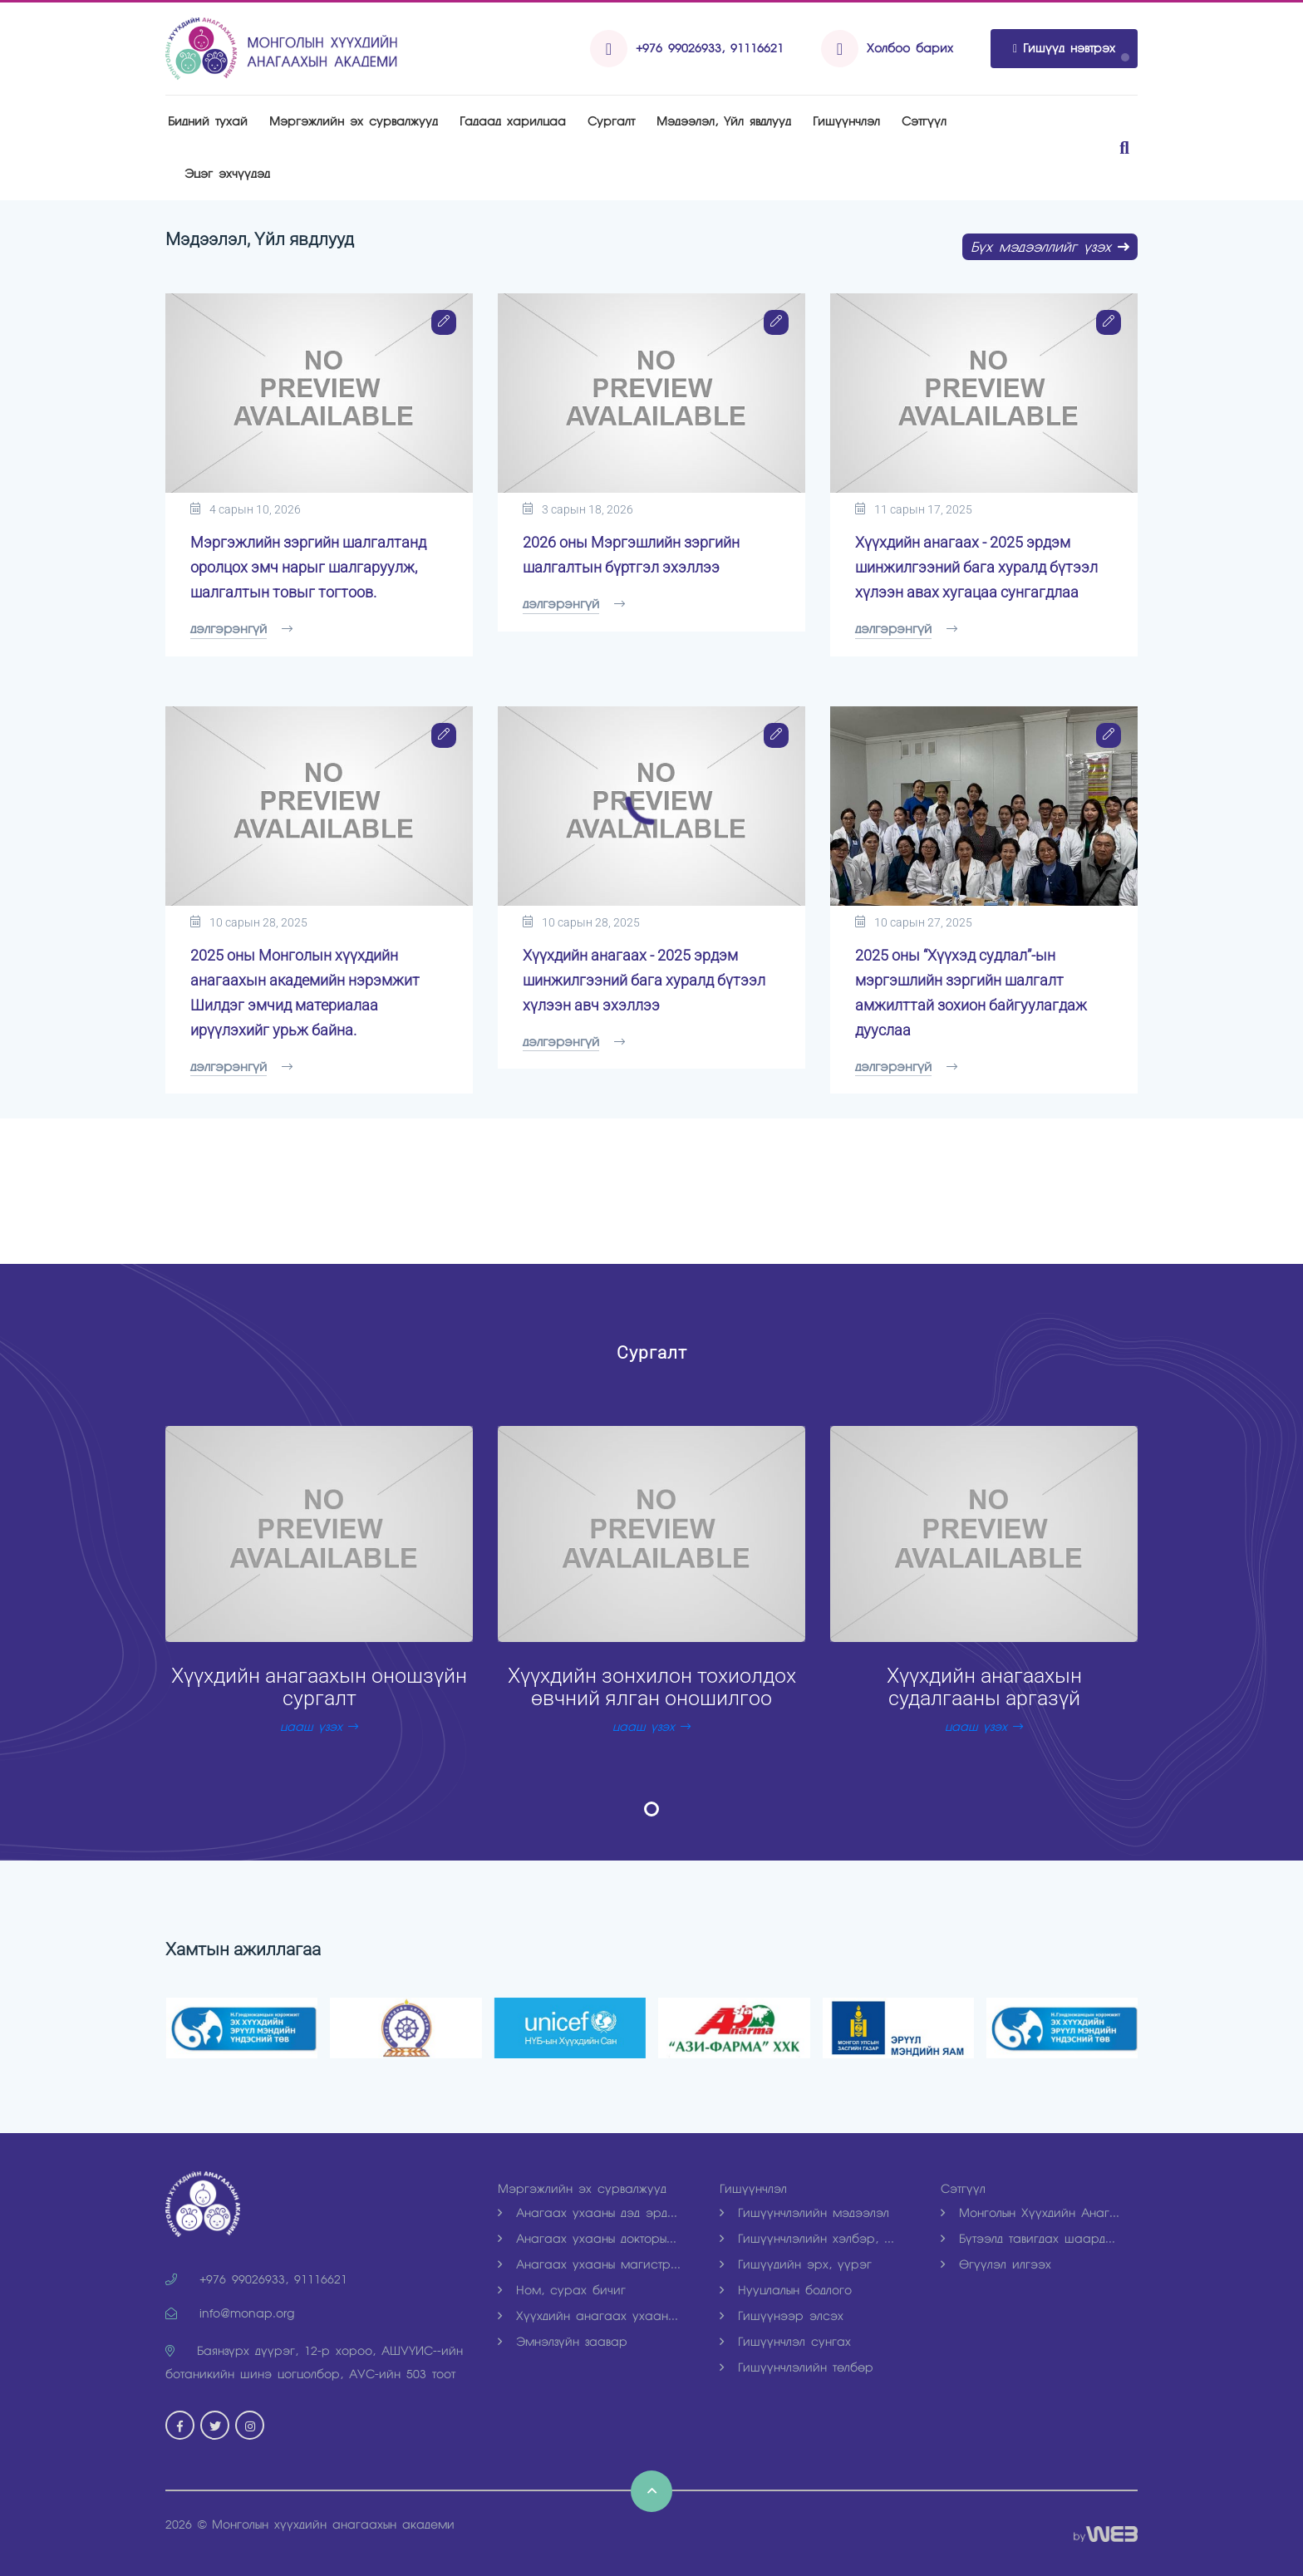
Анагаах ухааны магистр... (589, 2264)
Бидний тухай (208, 121)
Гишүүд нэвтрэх (1064, 48)
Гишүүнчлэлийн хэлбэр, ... (807, 2238)
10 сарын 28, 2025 (248, 922)
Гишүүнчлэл (846, 121)
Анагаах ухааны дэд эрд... (587, 2213)
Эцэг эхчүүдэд (227, 173)
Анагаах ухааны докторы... (587, 2238)
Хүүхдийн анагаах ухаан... (588, 2316)
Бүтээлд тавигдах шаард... (1028, 2238)
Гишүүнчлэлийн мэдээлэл (804, 2213)
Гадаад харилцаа (513, 121)
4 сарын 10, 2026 (245, 509)
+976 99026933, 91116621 (710, 48)
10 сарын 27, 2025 (913, 922)
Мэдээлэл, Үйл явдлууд (723, 121)
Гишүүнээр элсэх (781, 2316)
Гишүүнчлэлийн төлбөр (796, 2367)
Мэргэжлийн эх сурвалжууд (353, 121)
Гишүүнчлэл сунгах (785, 2341)
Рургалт (611, 121)
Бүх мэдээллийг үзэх (1050, 246)
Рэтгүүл (924, 121)
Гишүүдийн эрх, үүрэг (796, 2264)
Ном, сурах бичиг (562, 2290)
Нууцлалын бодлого (786, 2290)
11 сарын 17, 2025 (913, 509)
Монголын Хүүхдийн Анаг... (1030, 2213)
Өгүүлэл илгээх (996, 2264)
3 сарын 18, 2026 (578, 509)
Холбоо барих (910, 48)
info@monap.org (229, 2313)
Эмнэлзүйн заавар (562, 2341)
